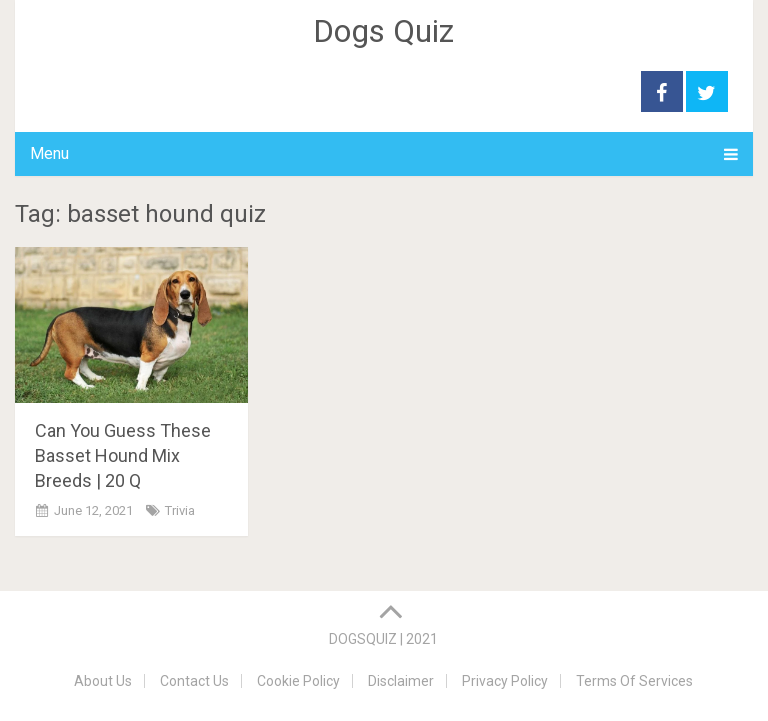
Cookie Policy (298, 681)
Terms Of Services (634, 681)
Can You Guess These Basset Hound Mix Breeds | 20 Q (123, 455)
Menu (49, 153)
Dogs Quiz (383, 31)
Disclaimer (401, 681)
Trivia (180, 510)
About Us (103, 681)
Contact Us (194, 681)
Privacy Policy (505, 681)
